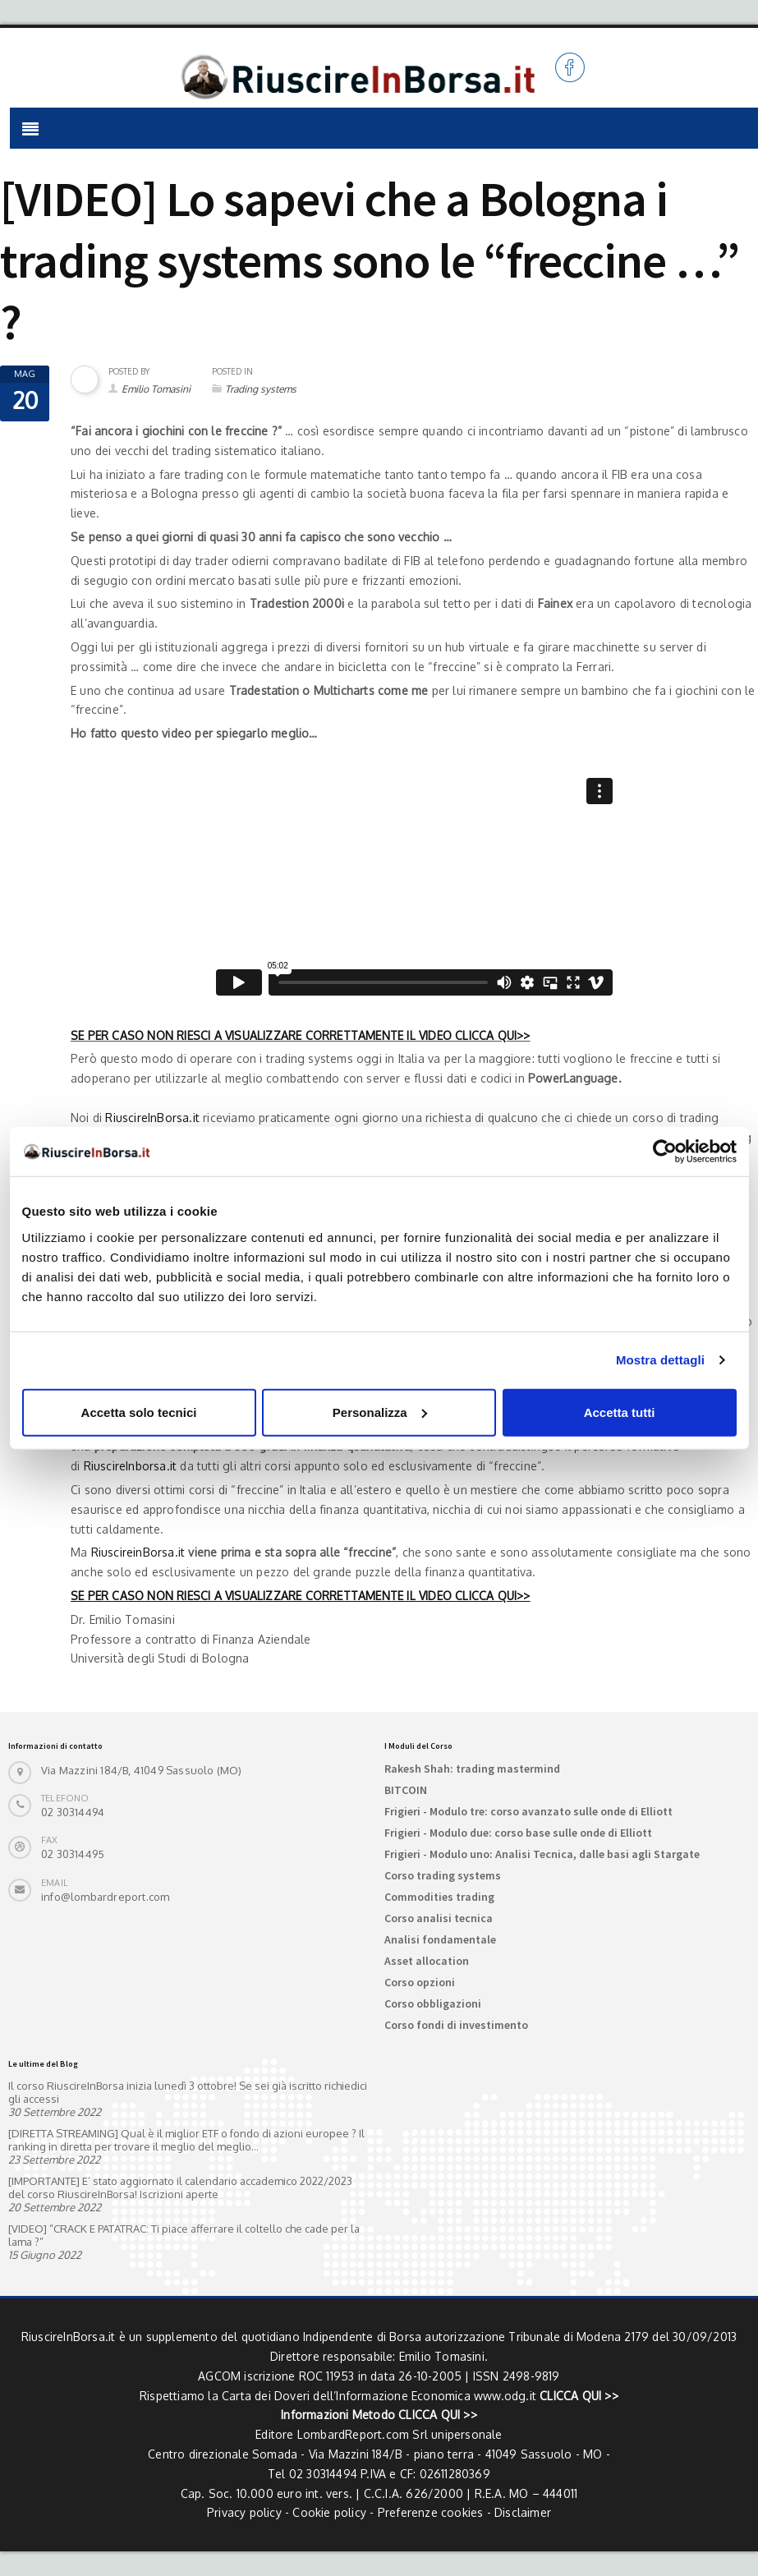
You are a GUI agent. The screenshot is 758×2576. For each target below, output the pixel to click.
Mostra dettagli (660, 1360)
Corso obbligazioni (432, 2003)
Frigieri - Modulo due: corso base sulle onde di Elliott (518, 1832)
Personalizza (380, 1412)
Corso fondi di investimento (456, 2024)
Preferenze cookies (431, 2512)
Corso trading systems (442, 1875)
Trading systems (260, 389)
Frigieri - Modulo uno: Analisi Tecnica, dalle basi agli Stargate (542, 1854)
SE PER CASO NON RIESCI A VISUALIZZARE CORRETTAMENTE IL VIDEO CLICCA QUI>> (301, 1035)
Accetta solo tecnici (139, 1412)
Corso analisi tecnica (438, 1918)
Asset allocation (426, 1960)
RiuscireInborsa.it (130, 1466)
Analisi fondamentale (440, 1939)
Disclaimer (522, 2512)
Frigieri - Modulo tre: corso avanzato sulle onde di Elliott (528, 1811)
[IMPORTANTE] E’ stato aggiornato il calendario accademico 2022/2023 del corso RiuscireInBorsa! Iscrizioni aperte (180, 2187)
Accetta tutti (619, 1412)
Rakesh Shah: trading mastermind (472, 1768)
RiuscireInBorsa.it (152, 1118)
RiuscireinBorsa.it (138, 1552)
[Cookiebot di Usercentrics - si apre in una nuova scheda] (665, 1151)
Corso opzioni (419, 1982)
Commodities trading (439, 1896)
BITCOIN (405, 1789)
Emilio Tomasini (156, 389)
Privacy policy (244, 2512)
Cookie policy (329, 2512)
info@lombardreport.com (105, 1896)
